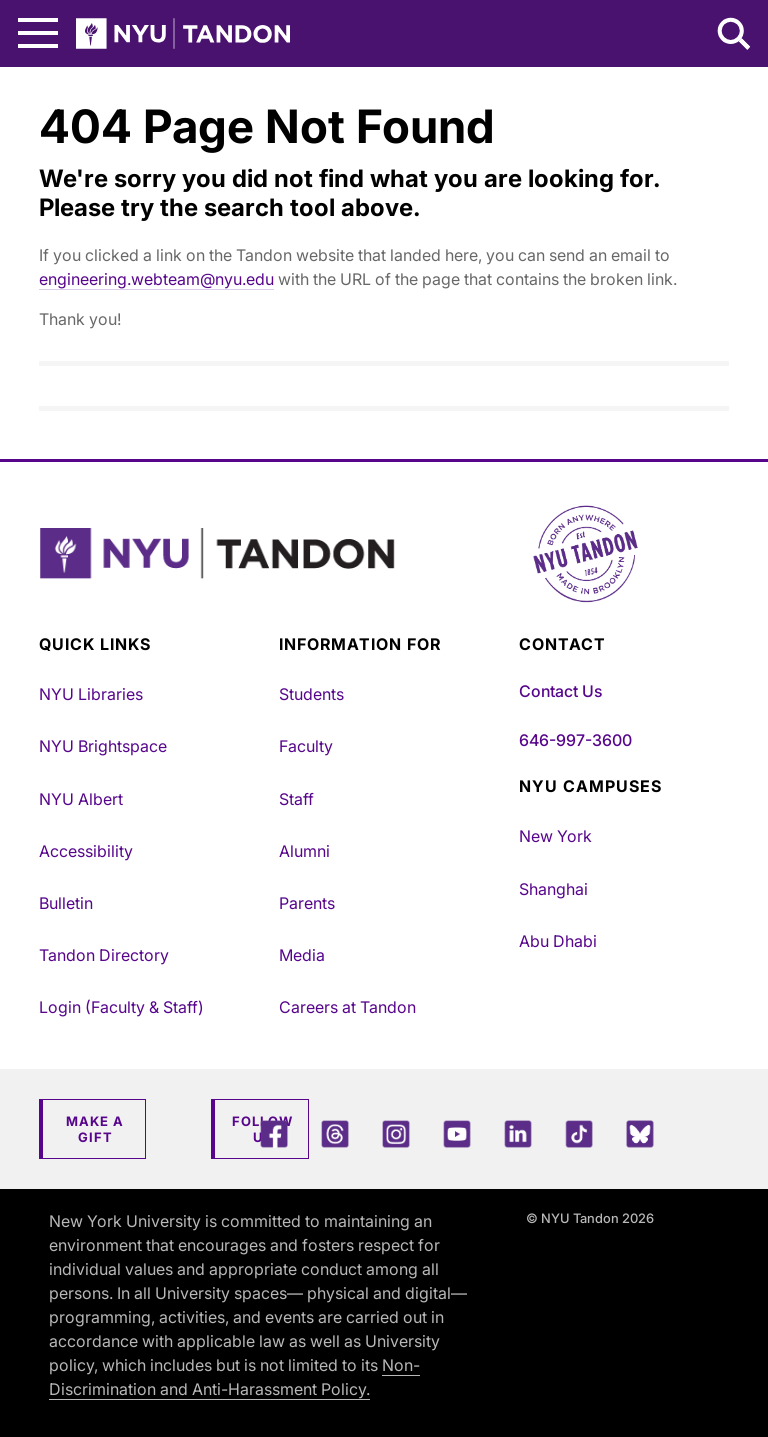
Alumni (304, 851)
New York (555, 836)
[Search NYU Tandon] (735, 36)
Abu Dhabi (558, 941)
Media (302, 955)
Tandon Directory (104, 955)
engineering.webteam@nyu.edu (156, 279)
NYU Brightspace (103, 746)
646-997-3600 (575, 740)
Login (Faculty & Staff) (121, 1007)
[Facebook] (274, 1133)
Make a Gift (95, 1129)
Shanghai (553, 889)
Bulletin (66, 903)
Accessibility (86, 851)
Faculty (306, 746)
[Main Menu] (38, 33)
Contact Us (560, 691)
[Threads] (335, 1133)
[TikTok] (579, 1133)
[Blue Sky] (640, 1133)
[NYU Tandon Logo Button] (384, 578)
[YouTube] (457, 1133)
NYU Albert (81, 799)
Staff (296, 799)
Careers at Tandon (347, 1007)
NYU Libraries (91, 694)
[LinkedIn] (518, 1133)
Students (311, 694)
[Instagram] (396, 1133)
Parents (307, 903)
